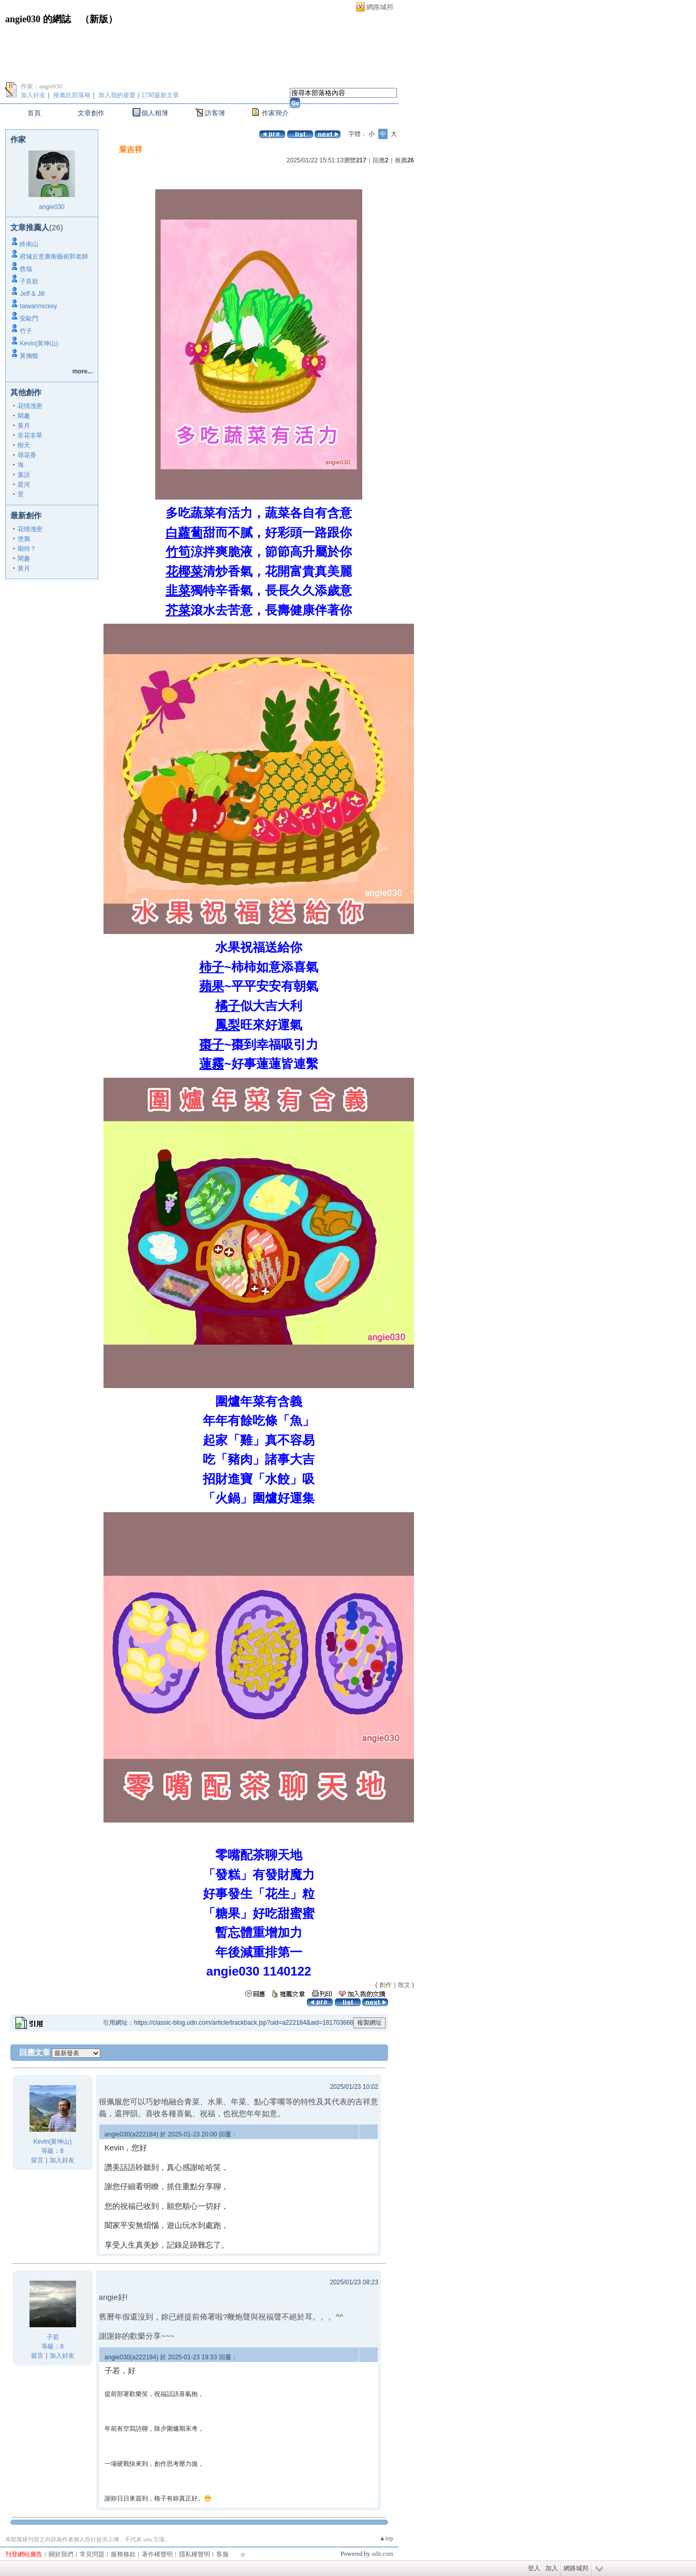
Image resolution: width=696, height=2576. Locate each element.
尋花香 (27, 455)
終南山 (29, 244)
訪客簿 (215, 113)
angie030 (51, 206)
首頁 (34, 113)
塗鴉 (24, 539)
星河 (24, 484)
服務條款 (123, 2554)
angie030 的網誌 (38, 19)
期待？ (27, 548)
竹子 (26, 331)
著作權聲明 (157, 2554)
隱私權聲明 (194, 2554)
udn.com (382, 2553)
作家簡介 (275, 113)
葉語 (24, 474)
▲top (386, 2538)
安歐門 (29, 318)
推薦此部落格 (72, 95)
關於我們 (61, 2554)
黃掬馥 (29, 355)
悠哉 (26, 269)
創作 (385, 1985)
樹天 (24, 445)
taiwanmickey (38, 306)
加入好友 (33, 95)
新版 (99, 19)
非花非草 (30, 435)
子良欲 (29, 281)
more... (82, 371)
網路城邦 (379, 7)
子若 (53, 2337)
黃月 (24, 425)
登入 (534, 2568)
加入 (551, 2568)
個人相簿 (154, 113)
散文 (404, 1985)
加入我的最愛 (117, 95)
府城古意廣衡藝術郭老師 (54, 256)
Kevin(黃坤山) (39, 343)
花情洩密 (30, 406)
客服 (222, 2554)
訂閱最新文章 (160, 95)
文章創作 (91, 113)
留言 (37, 2160)
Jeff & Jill (32, 293)
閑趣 (24, 415)
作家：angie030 (41, 86)
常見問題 (92, 2554)
